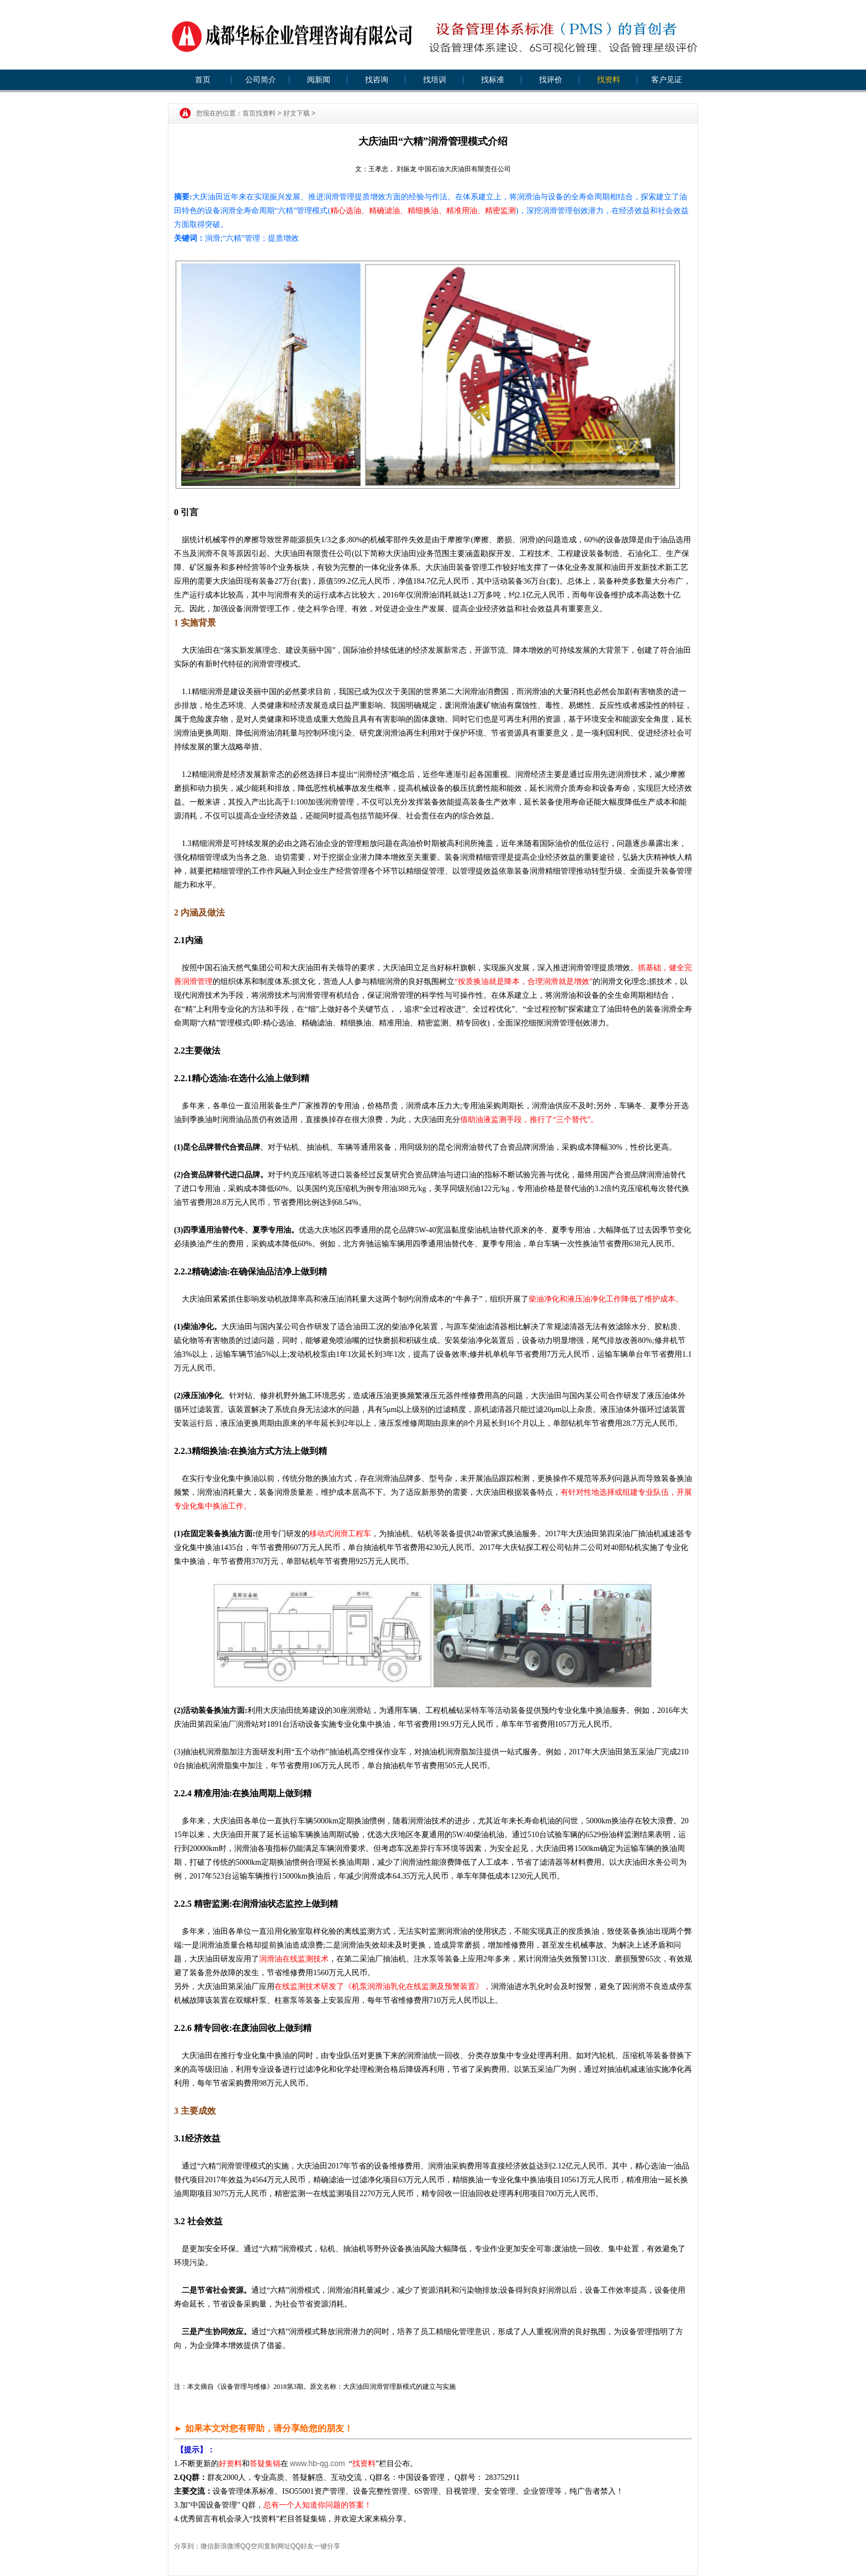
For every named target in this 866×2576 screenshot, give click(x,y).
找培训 (434, 79)
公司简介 (260, 79)
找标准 (492, 79)
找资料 (608, 79)
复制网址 (277, 2546)
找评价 (550, 79)
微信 (207, 2546)
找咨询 (376, 79)
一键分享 (327, 2546)
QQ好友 (302, 2546)
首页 (202, 79)
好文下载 (296, 113)
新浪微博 (227, 2546)
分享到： (187, 2546)
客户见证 (666, 79)
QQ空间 (252, 2546)
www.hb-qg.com (317, 2463)
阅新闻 (318, 79)
